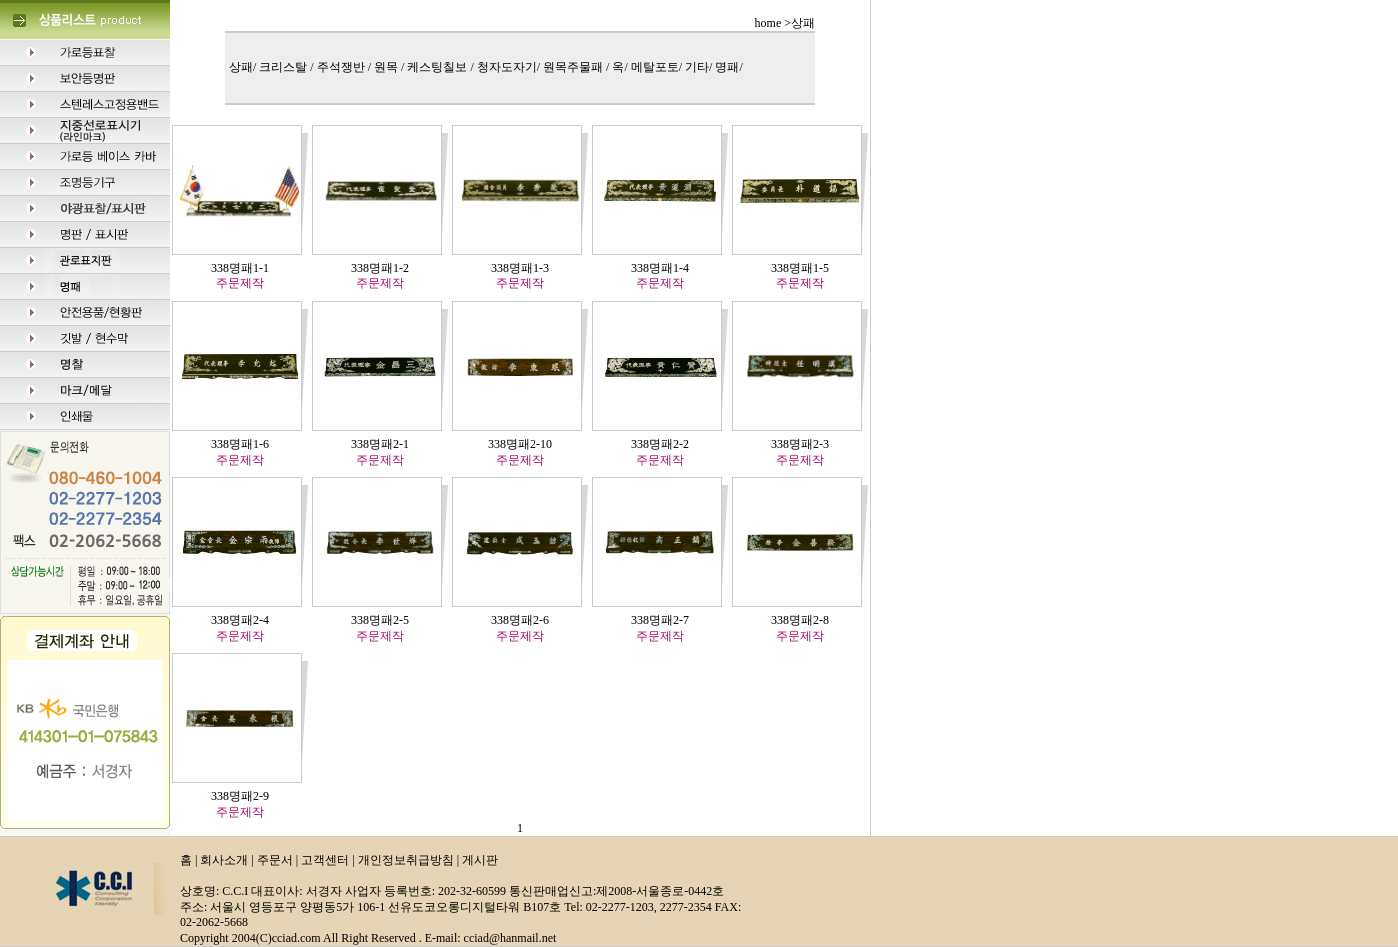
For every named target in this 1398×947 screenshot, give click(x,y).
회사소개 (224, 860)
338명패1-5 (800, 268)
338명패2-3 (800, 444)
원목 (387, 67)
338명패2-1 (380, 444)
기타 (697, 67)
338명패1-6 (240, 444)
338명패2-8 (800, 620)
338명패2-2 (660, 444)
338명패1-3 (520, 268)
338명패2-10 (520, 444)
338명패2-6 (520, 620)
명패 (727, 67)
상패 (241, 67)
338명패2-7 (660, 620)
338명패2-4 (240, 620)
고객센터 (325, 860)
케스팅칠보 (438, 67)
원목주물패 (574, 67)
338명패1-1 (240, 268)
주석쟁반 (342, 67)
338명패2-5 (380, 620)
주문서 (275, 860)
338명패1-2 (380, 268)
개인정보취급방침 (406, 860)
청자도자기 (507, 67)
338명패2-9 (240, 796)
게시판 (480, 860)
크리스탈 (284, 67)
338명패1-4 (660, 268)
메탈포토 (655, 67)
